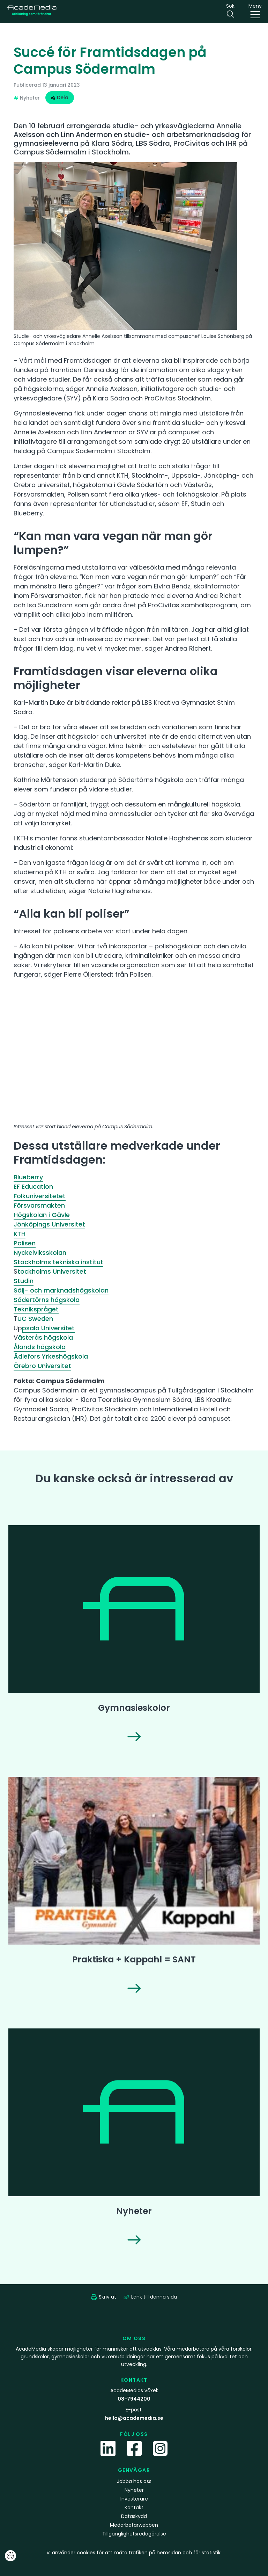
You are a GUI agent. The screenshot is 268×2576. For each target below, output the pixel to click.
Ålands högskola (40, 1347)
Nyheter (134, 2490)
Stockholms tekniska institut (58, 1262)
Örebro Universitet (42, 1365)
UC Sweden (35, 1318)
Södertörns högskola (47, 1299)
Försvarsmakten (39, 1205)
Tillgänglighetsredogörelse (134, 2533)
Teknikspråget (36, 1309)
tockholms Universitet (51, 1271)
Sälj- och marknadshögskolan (61, 1290)
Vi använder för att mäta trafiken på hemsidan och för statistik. (134, 2552)
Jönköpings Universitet (49, 1224)
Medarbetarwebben (134, 2524)
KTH (19, 1233)
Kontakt (134, 2507)
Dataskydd (134, 2516)
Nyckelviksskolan (40, 1252)
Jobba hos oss (134, 2481)
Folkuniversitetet (40, 1196)
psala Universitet (48, 1328)
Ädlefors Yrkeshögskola (51, 1356)
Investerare (134, 2498)
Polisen (25, 1243)
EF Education (33, 1186)
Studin (24, 1280)
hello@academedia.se (134, 2418)
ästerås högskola (45, 1337)
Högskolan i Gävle (42, 1214)
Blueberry (28, 1177)
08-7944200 (134, 2398)
